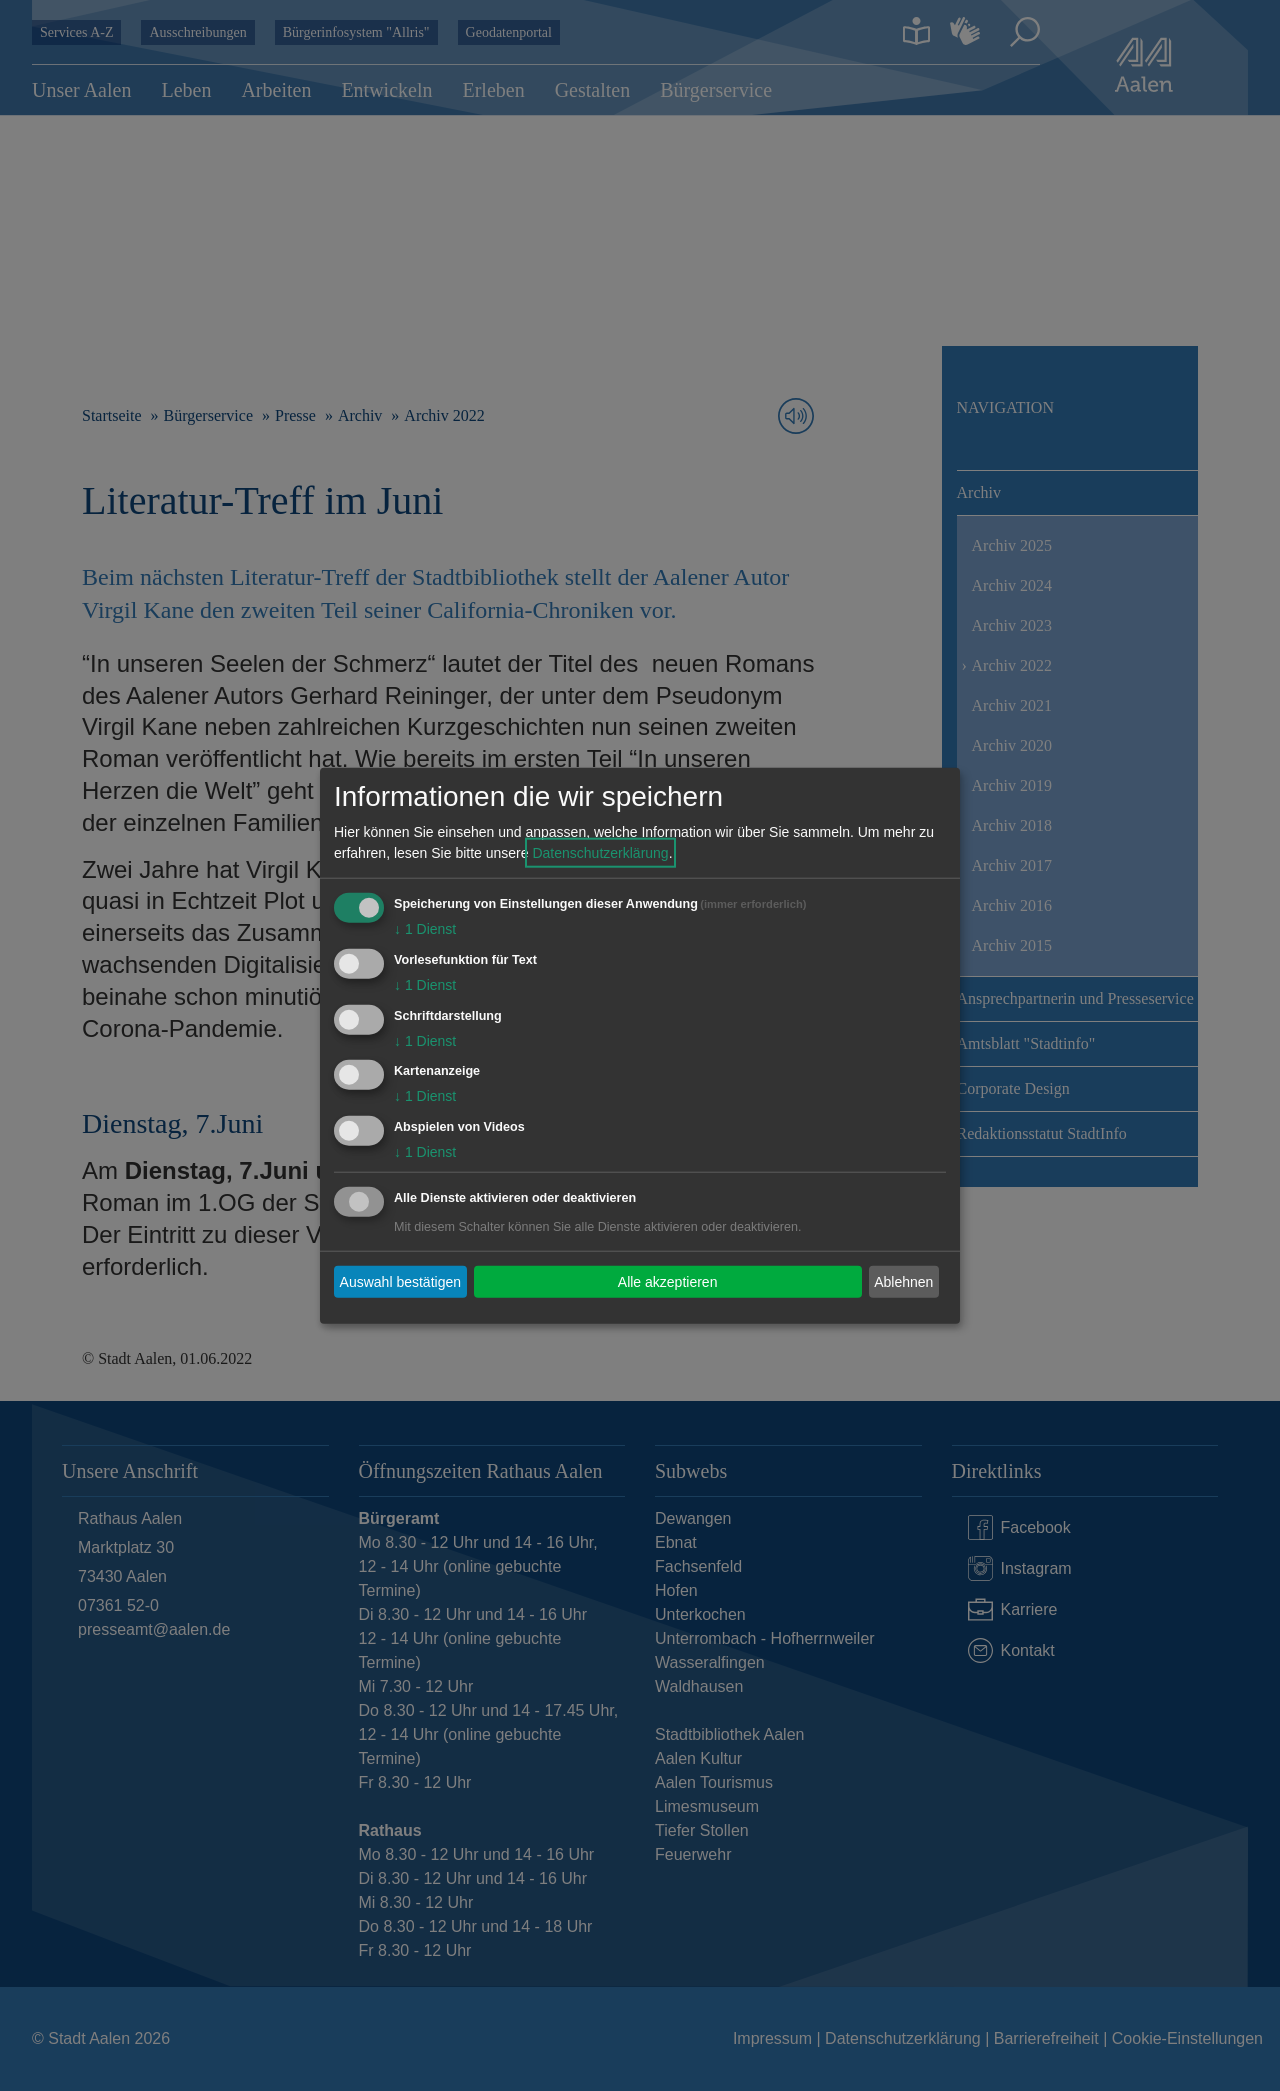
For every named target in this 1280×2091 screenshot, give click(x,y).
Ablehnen (903, 1281)
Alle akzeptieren (668, 1281)
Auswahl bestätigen (400, 1281)
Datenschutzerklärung (600, 853)
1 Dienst (425, 929)
